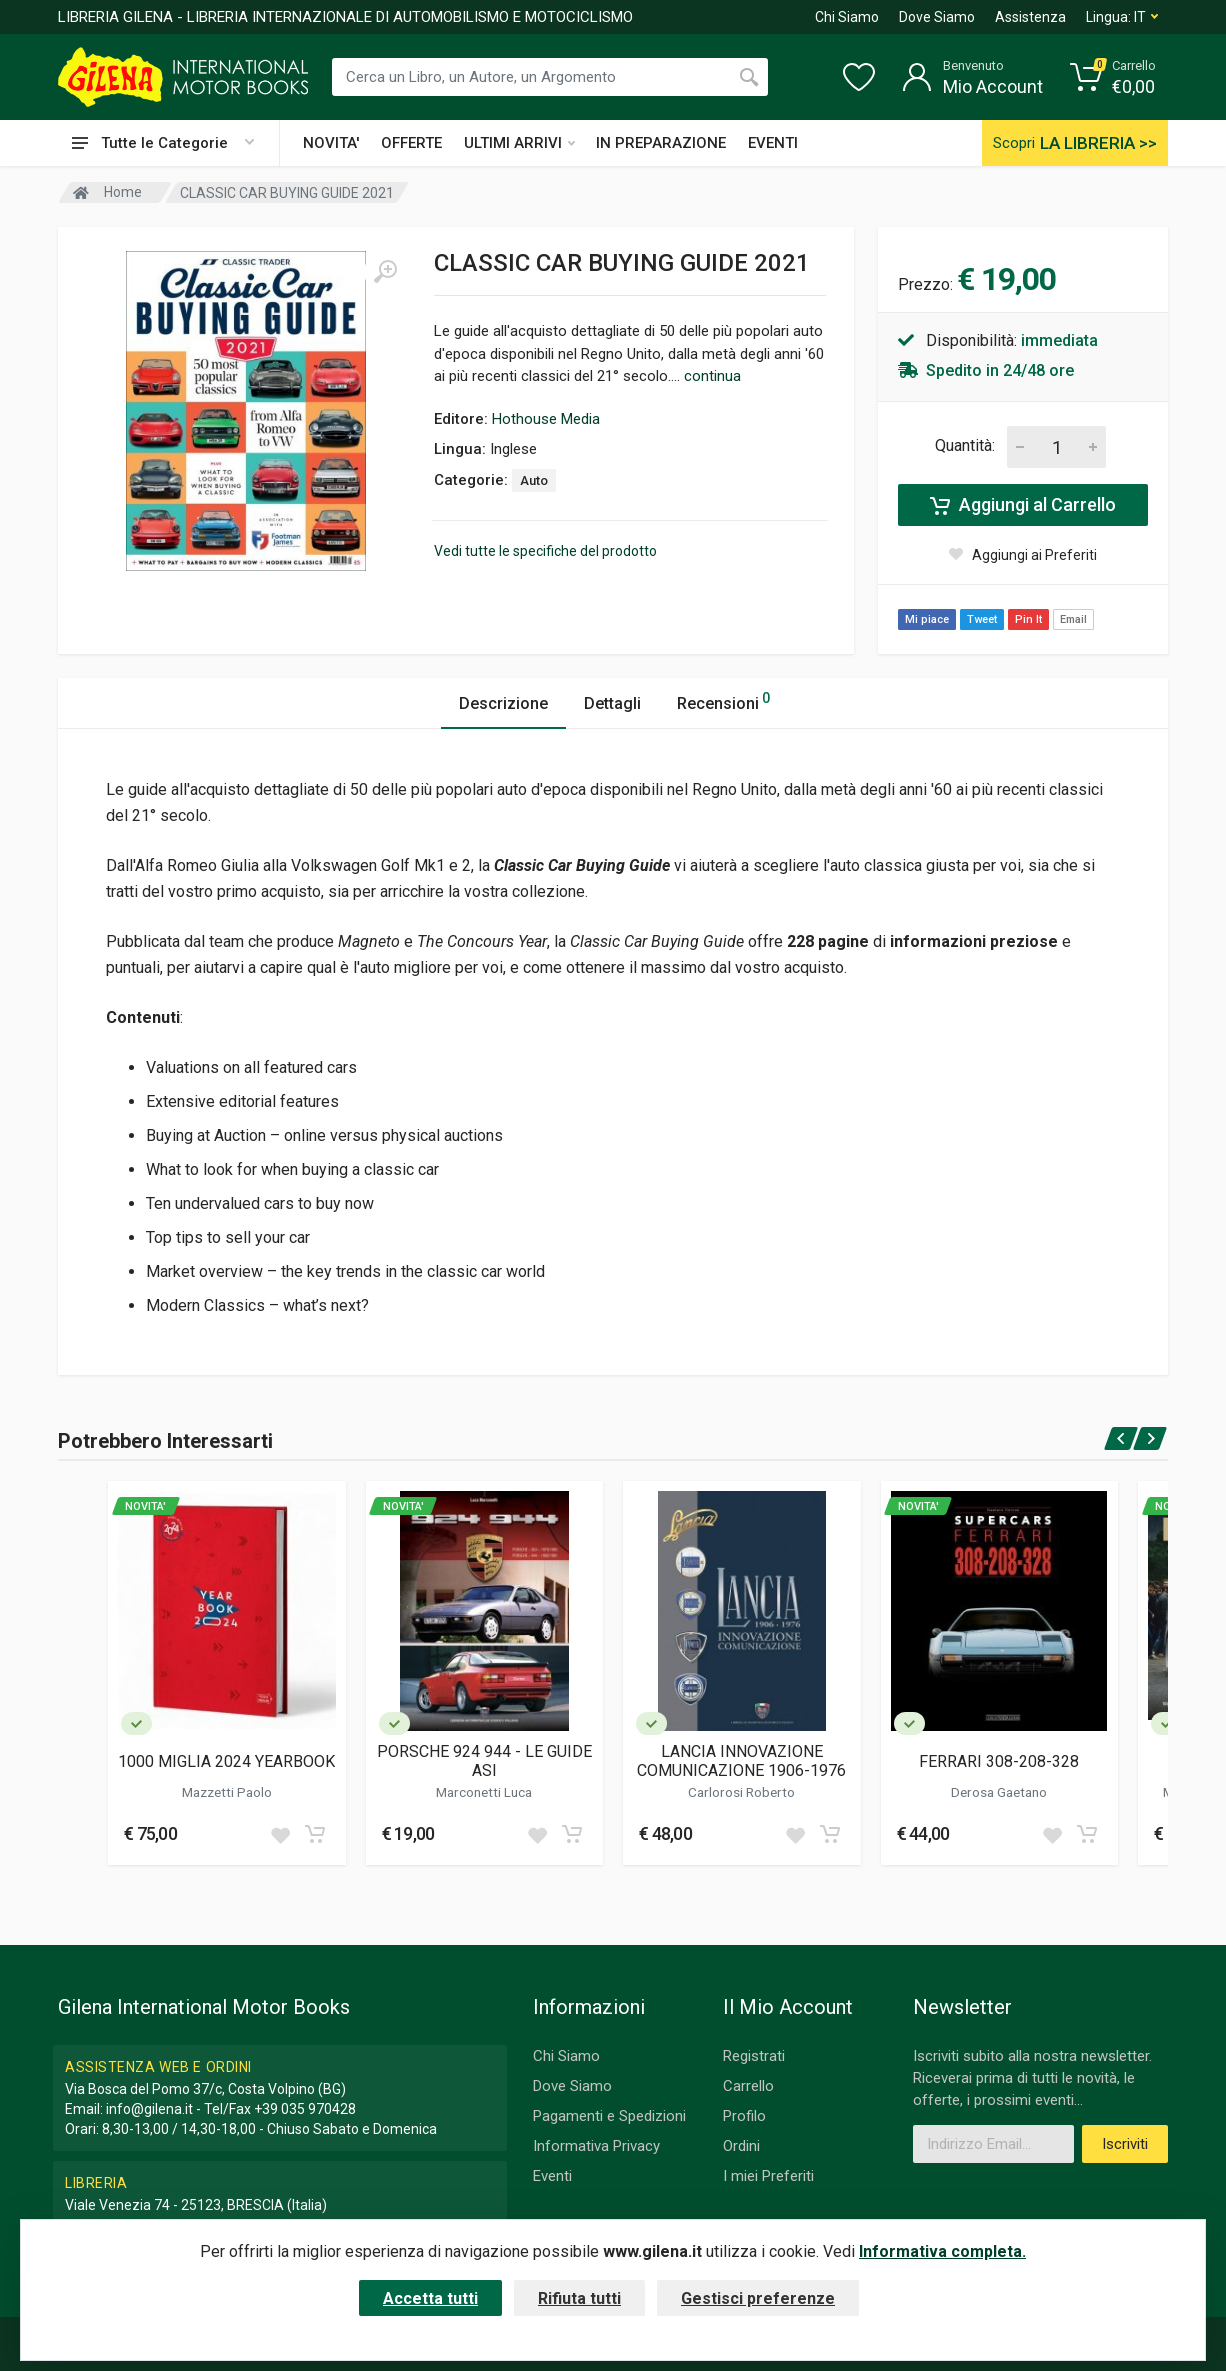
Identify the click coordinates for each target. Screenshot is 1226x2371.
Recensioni (723, 700)
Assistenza (1030, 17)
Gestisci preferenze (758, 2298)
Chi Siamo (847, 17)
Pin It (1028, 619)
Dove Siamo (937, 17)
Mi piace (927, 619)
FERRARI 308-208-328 (999, 1761)
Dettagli (612, 703)
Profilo (744, 2116)
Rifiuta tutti (579, 2298)
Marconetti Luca (484, 1792)
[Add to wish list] (280, 1834)
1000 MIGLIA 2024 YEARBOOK (226, 1761)
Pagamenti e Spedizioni (609, 2116)
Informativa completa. (942, 2251)
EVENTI (773, 143)
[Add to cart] (315, 1834)
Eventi (552, 2176)
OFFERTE (411, 143)
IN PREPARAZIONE (661, 143)
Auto (534, 480)
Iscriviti (1125, 2144)
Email (1073, 619)
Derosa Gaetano (999, 1792)
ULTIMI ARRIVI (519, 143)
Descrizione (503, 703)
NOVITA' (331, 143)
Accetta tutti (430, 2298)
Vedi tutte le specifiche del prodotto (545, 551)
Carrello (748, 2086)
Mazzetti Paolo (227, 1792)
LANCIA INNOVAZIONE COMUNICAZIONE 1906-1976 (741, 1761)
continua (712, 376)
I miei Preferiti (768, 2176)
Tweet (982, 619)
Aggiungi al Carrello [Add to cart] (1023, 505)
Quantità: (965, 445)
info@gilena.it (149, 2109)
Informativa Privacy (596, 2146)
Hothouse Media (546, 419)
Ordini (741, 2146)
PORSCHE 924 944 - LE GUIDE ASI (484, 1761)
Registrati (754, 2056)
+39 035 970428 (305, 2109)
